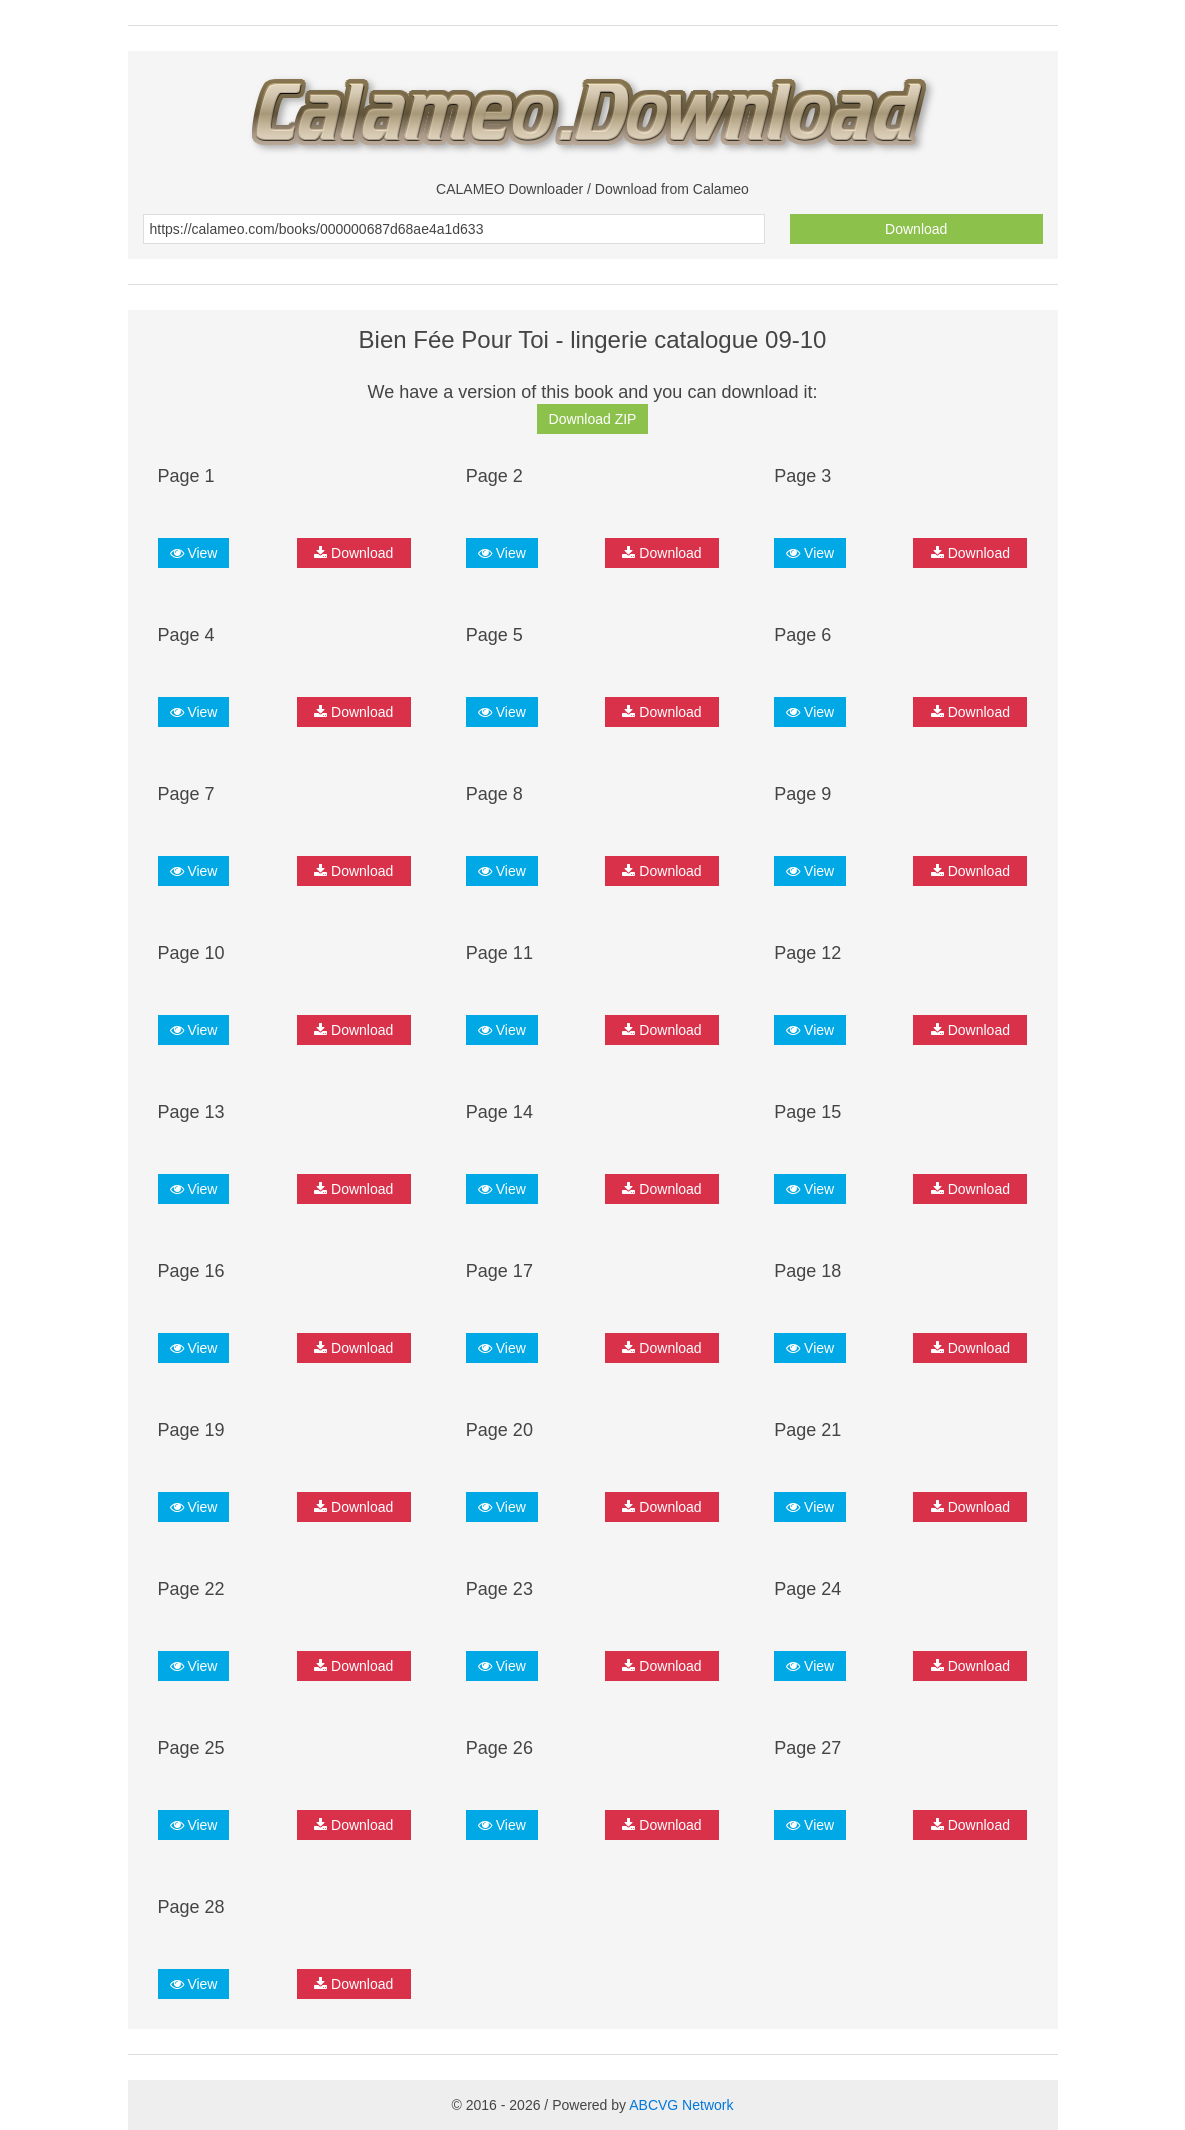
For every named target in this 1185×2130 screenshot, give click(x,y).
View (194, 553)
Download (916, 229)
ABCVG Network (681, 2105)
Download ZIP (593, 419)
